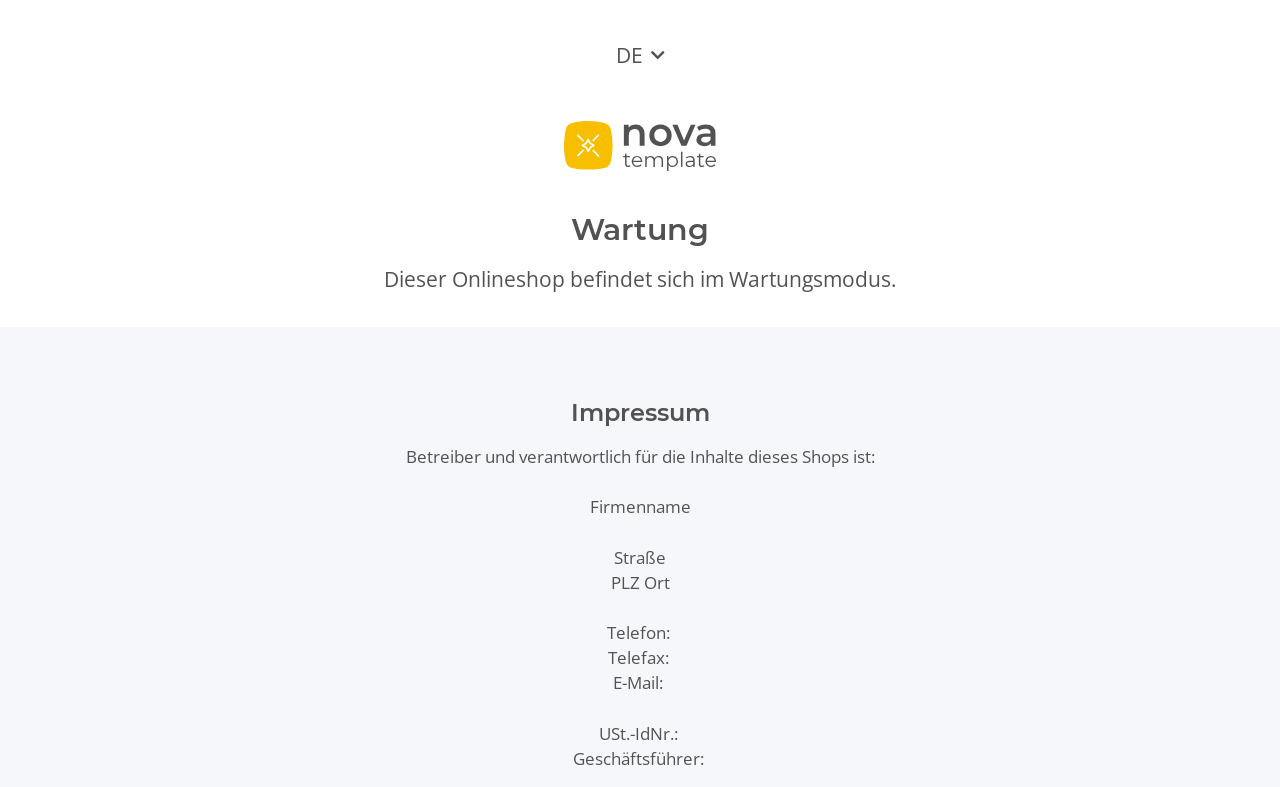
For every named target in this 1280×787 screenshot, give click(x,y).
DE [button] (629, 55)
